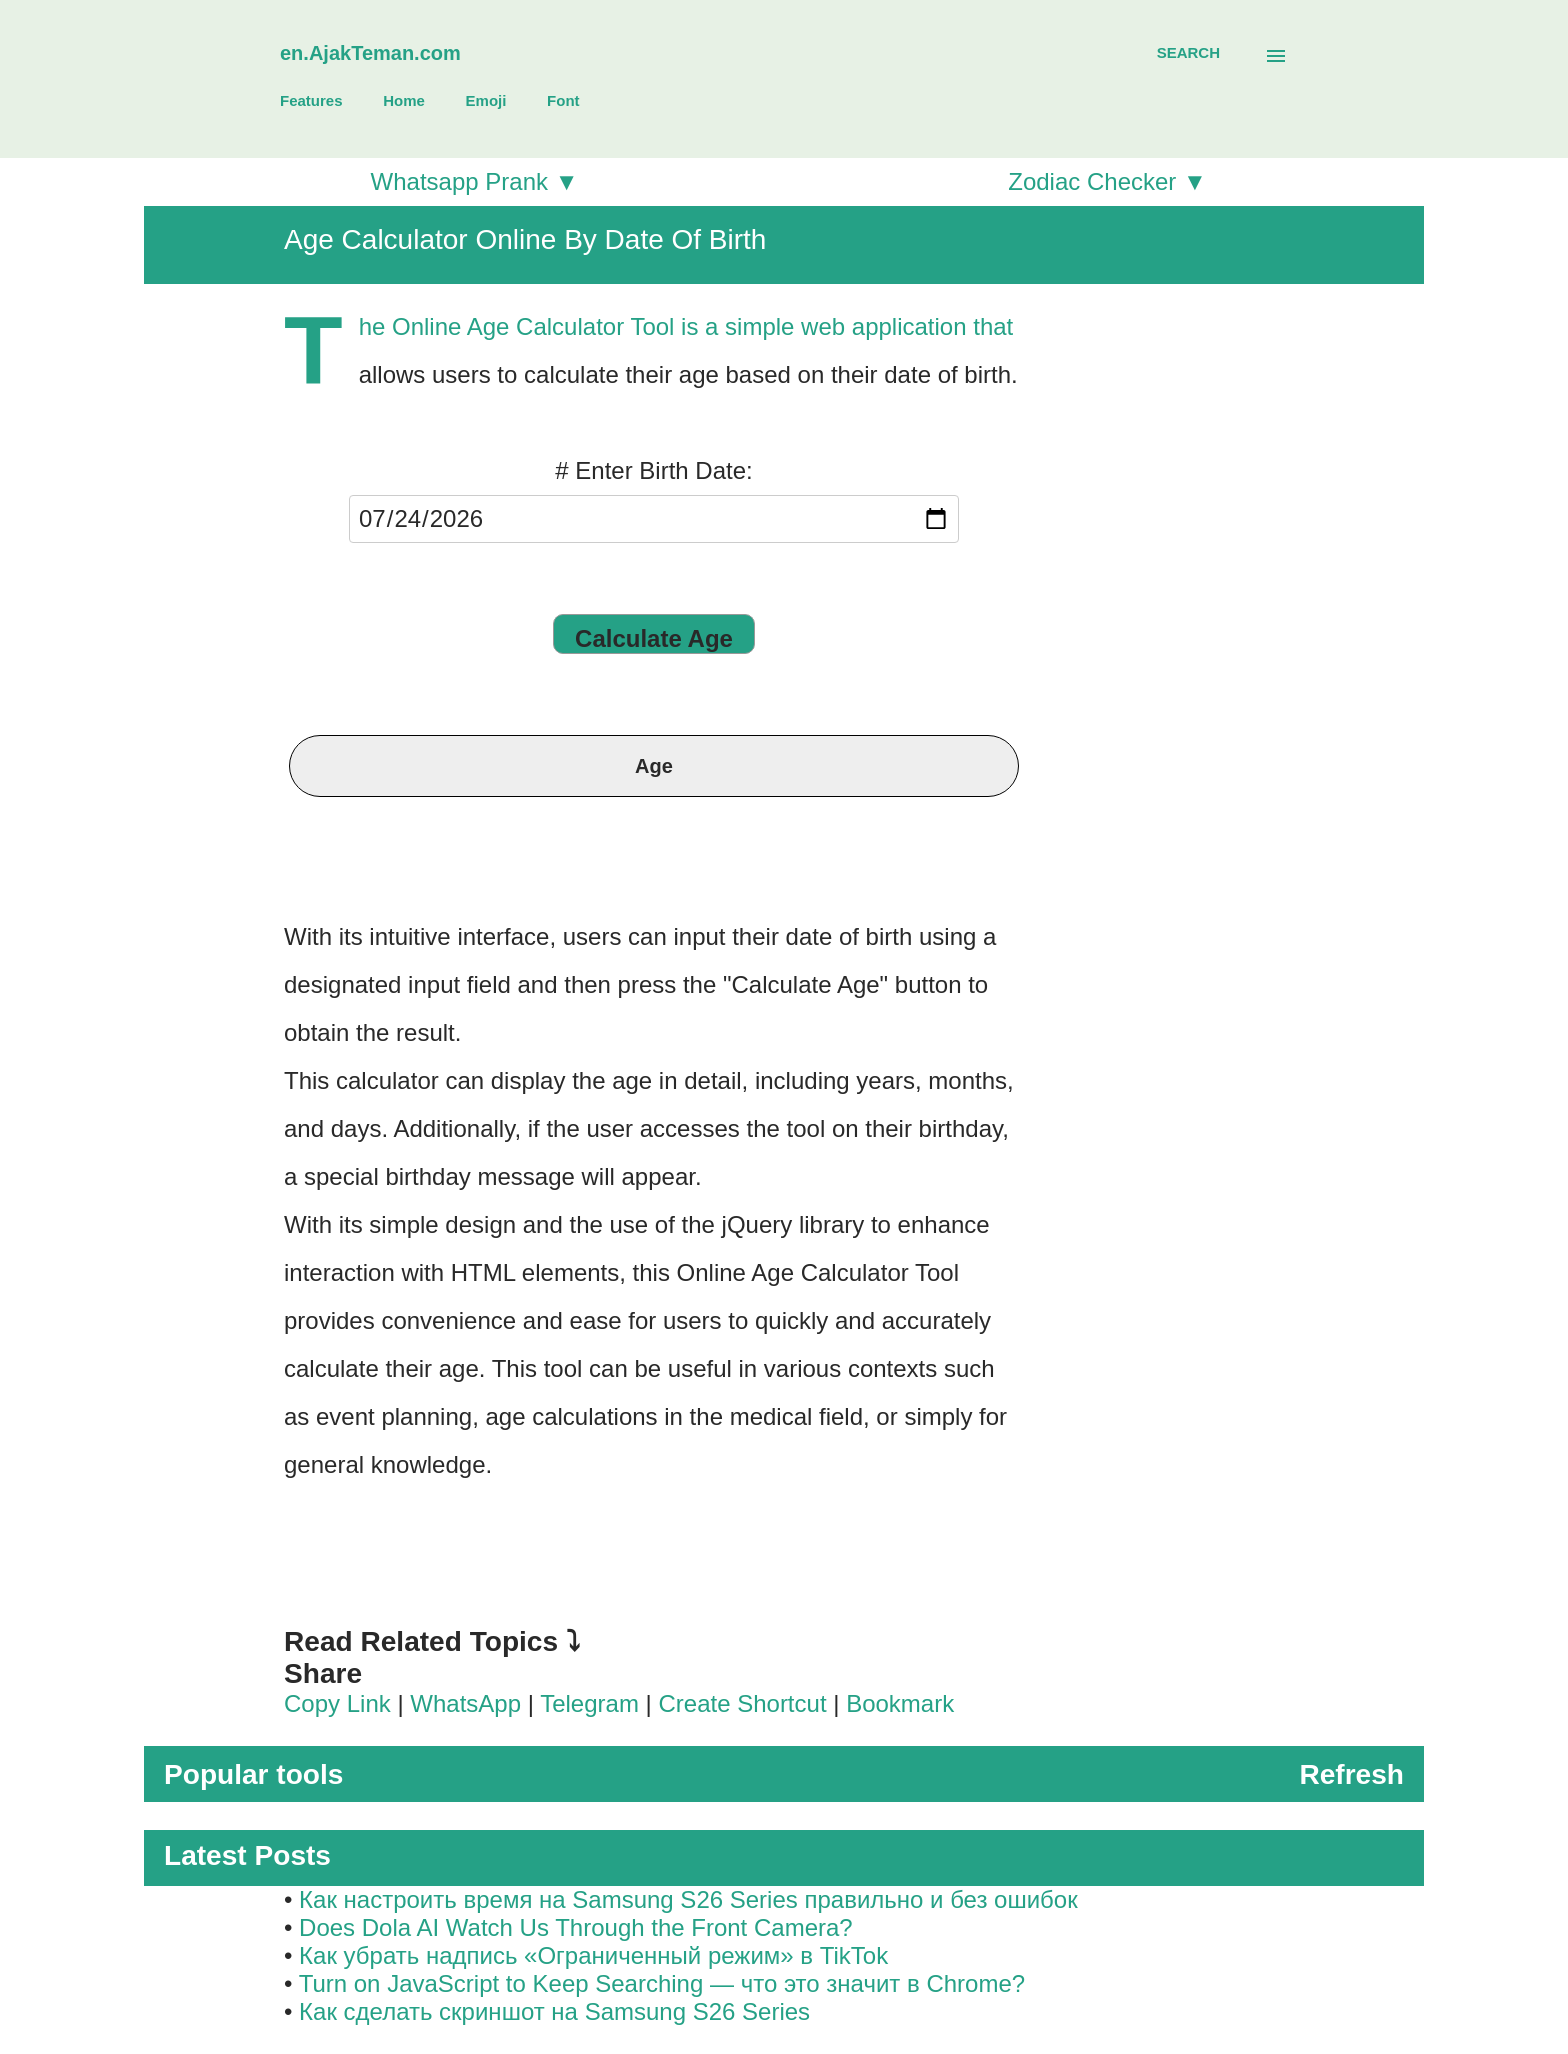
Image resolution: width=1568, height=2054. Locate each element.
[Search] (1188, 53)
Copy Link (337, 1703)
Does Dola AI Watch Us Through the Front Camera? (576, 1927)
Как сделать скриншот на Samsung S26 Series (554, 2011)
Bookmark (900, 1703)
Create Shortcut (745, 1703)
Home (404, 100)
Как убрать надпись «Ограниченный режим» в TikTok (593, 1955)
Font (563, 100)
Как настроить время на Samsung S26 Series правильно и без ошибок (688, 1899)
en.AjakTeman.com (370, 53)
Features (311, 100)
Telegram (589, 1703)
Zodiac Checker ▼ (1107, 181)
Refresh (1351, 1774)
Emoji (486, 100)
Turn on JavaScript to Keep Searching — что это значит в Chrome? (662, 1983)
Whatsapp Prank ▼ (475, 181)
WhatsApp (465, 1703)
